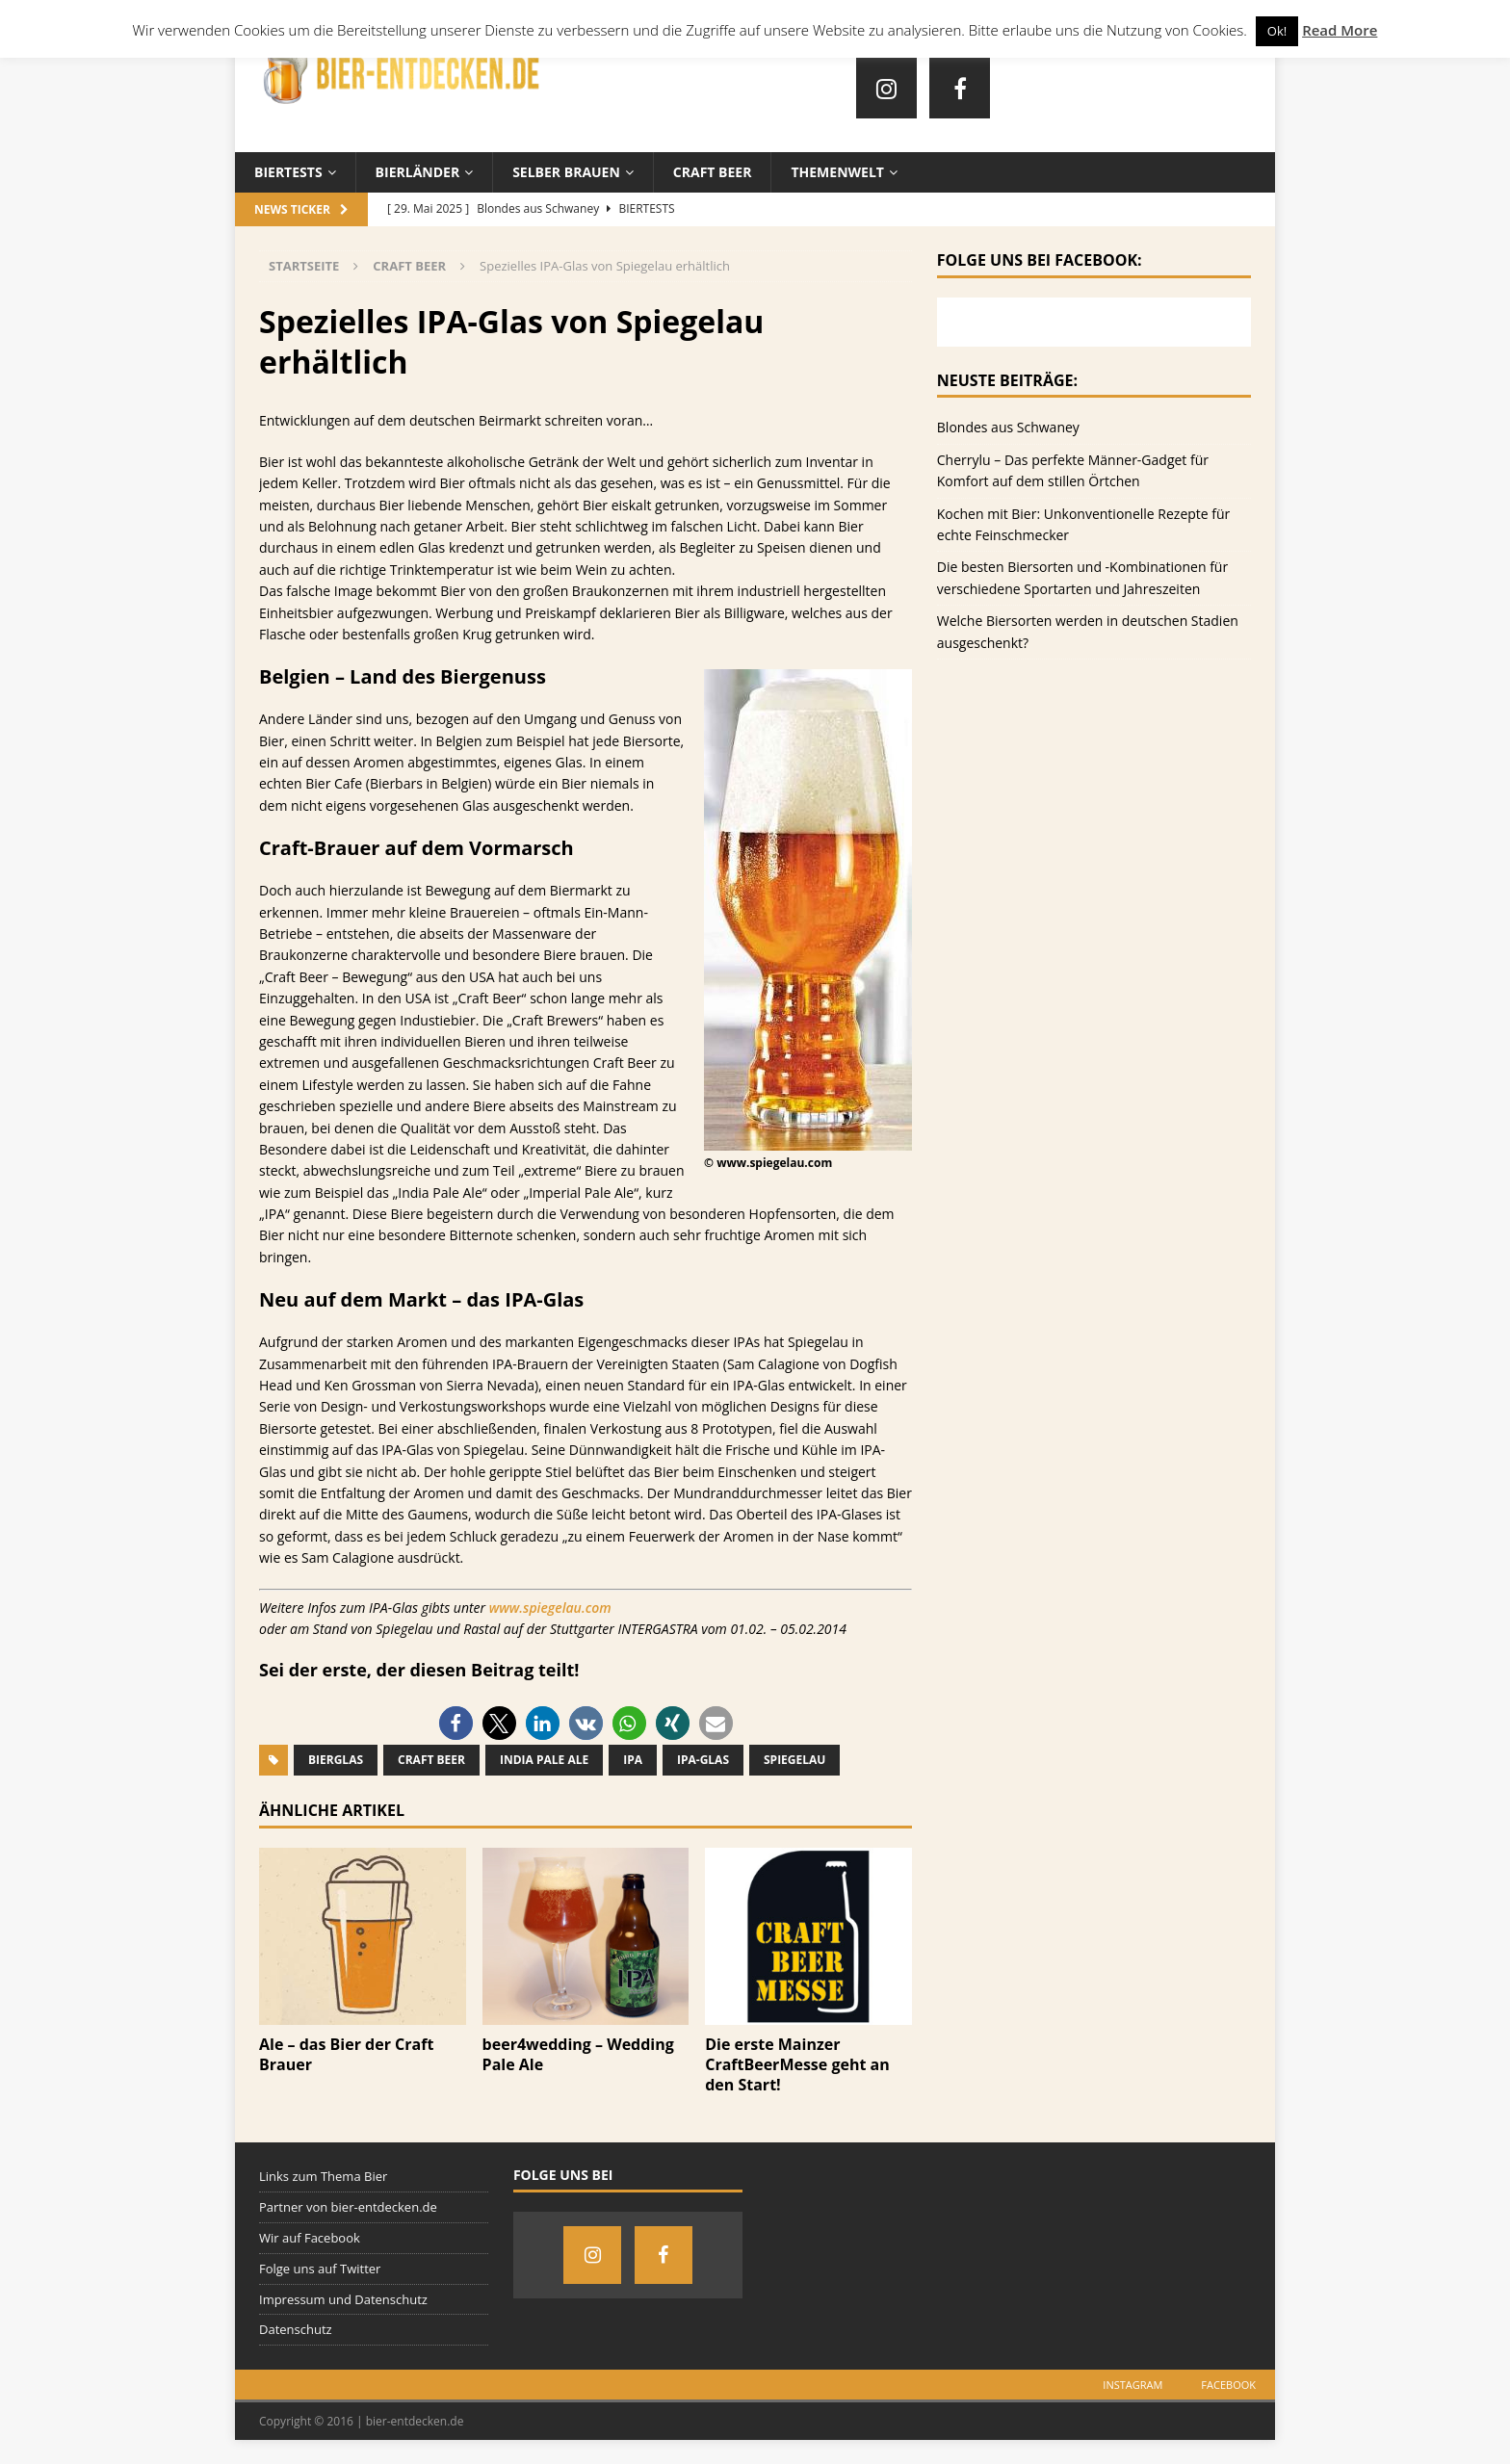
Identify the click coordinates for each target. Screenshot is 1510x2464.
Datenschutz (295, 2329)
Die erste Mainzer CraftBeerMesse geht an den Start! (797, 2064)
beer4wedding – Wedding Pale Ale (578, 2054)
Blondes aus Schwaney (1008, 427)
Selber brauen (566, 172)
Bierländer (418, 172)
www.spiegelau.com (550, 1607)
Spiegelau (794, 1759)
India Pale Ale (544, 1759)
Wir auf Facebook (309, 2237)
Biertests (288, 172)
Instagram (1132, 2384)
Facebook (1228, 2384)
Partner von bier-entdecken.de (348, 2207)
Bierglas (335, 1759)
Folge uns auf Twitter (319, 2268)
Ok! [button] (1277, 30)
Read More (1339, 29)
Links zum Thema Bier (323, 2176)
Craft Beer (712, 172)
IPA (632, 1759)
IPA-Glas (703, 1759)
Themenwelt (837, 172)
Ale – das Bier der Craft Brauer (346, 2054)
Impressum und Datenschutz (343, 2299)
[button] (456, 1723)
